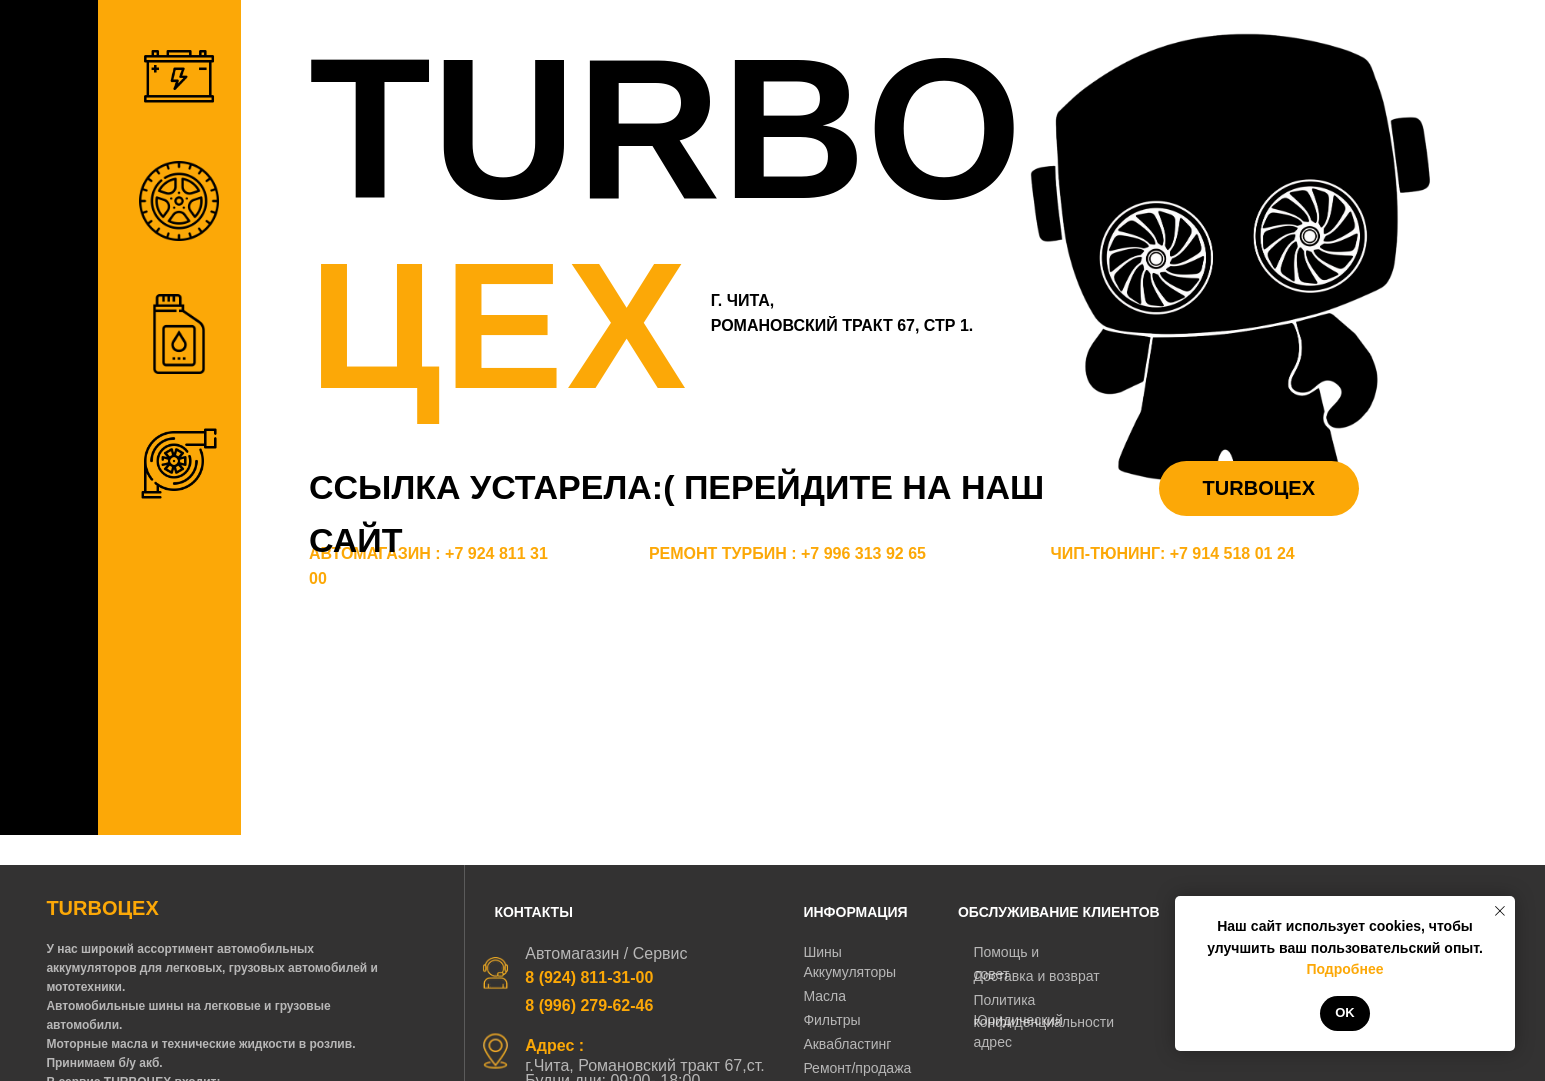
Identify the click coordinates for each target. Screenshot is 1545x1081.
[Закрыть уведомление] (1500, 911)
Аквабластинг (847, 1044)
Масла (824, 996)
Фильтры (831, 1020)
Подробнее (1344, 969)
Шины (822, 952)
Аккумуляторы (849, 972)
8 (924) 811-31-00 (589, 977)
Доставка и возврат (1036, 976)
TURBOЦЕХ (1259, 488)
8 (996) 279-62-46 (589, 1005)
